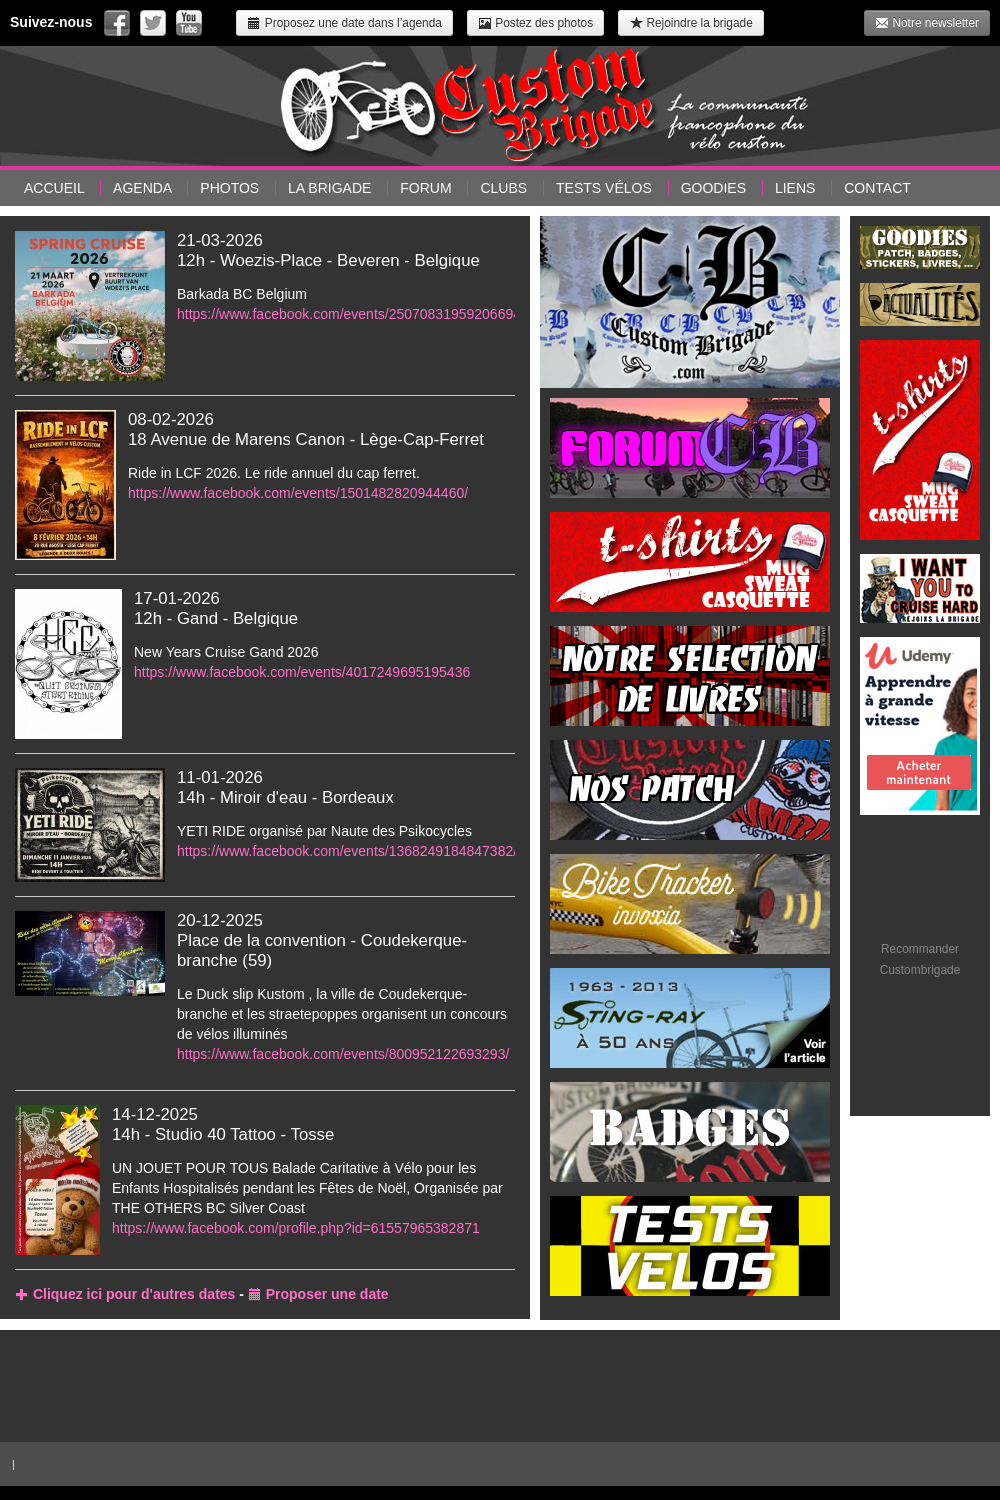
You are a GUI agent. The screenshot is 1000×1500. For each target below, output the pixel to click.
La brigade (329, 188)
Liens (795, 188)
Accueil (54, 188)
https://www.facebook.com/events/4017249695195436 (302, 672)
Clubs (503, 188)
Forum (425, 188)
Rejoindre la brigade (691, 23)
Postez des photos (535, 23)
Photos (229, 188)
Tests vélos (604, 188)
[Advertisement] (500, 1383)
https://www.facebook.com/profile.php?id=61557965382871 (296, 1228)
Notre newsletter (927, 23)
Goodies (713, 188)
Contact (877, 188)
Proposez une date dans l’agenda (344, 23)
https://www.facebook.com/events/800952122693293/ (343, 1054)
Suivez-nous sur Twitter (153, 23)
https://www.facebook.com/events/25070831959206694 (349, 314)
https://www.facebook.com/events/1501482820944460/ (298, 493)
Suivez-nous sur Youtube (189, 23)
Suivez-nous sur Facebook (117, 23)
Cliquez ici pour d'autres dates (125, 1294)
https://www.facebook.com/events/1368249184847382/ (347, 851)
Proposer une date (318, 1294)
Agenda (142, 188)
